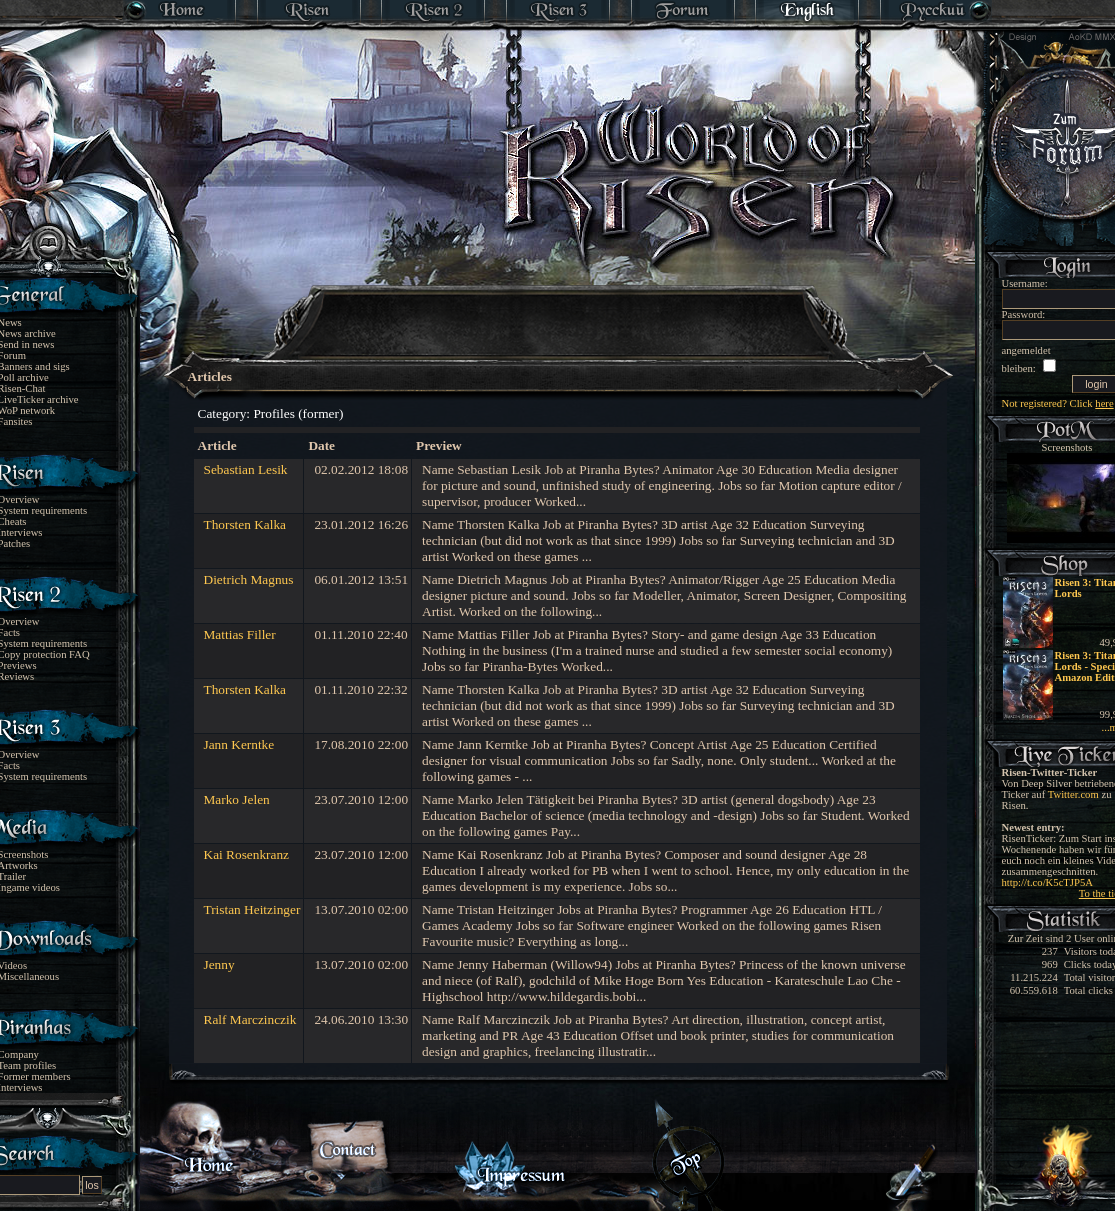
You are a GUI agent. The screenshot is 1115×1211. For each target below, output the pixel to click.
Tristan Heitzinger (252, 909)
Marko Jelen (237, 799)
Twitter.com (1073, 794)
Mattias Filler (240, 634)
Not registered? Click (1058, 403)
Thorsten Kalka (245, 524)
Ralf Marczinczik (250, 1019)
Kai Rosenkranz (247, 854)
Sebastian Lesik (246, 469)
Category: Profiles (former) (271, 413)
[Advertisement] (559, 310)
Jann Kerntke (239, 744)
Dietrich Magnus (249, 579)
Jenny (219, 964)
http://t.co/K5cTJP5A (1047, 882)
